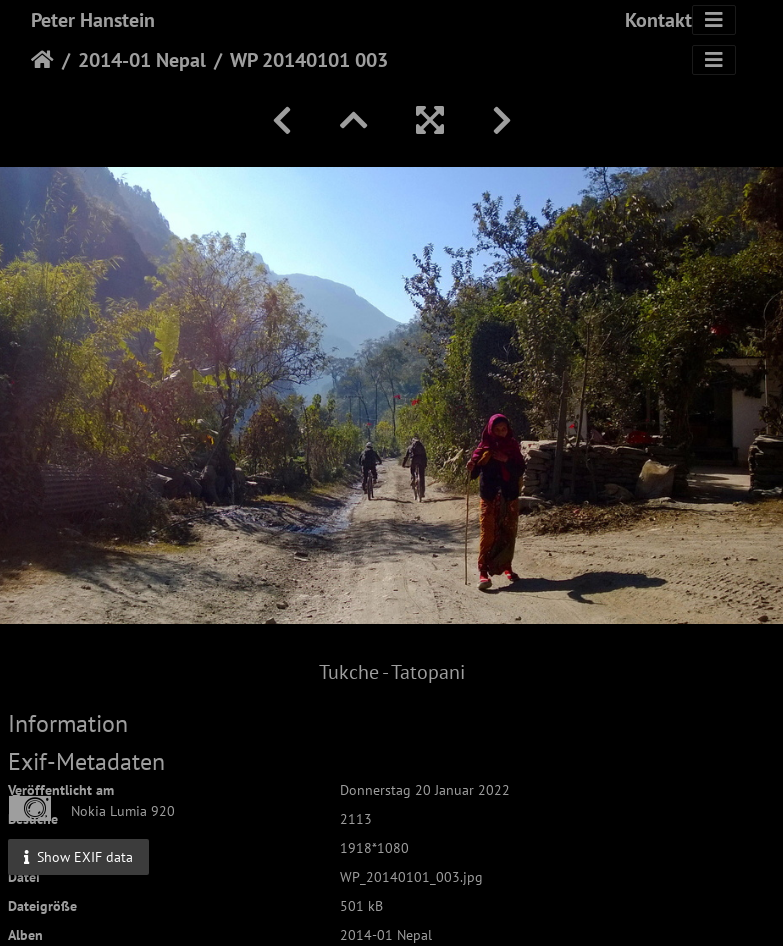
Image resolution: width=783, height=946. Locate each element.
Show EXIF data (78, 857)
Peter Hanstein (93, 20)
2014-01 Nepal (142, 60)
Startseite (42, 60)
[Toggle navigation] (714, 20)
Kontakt (658, 20)
